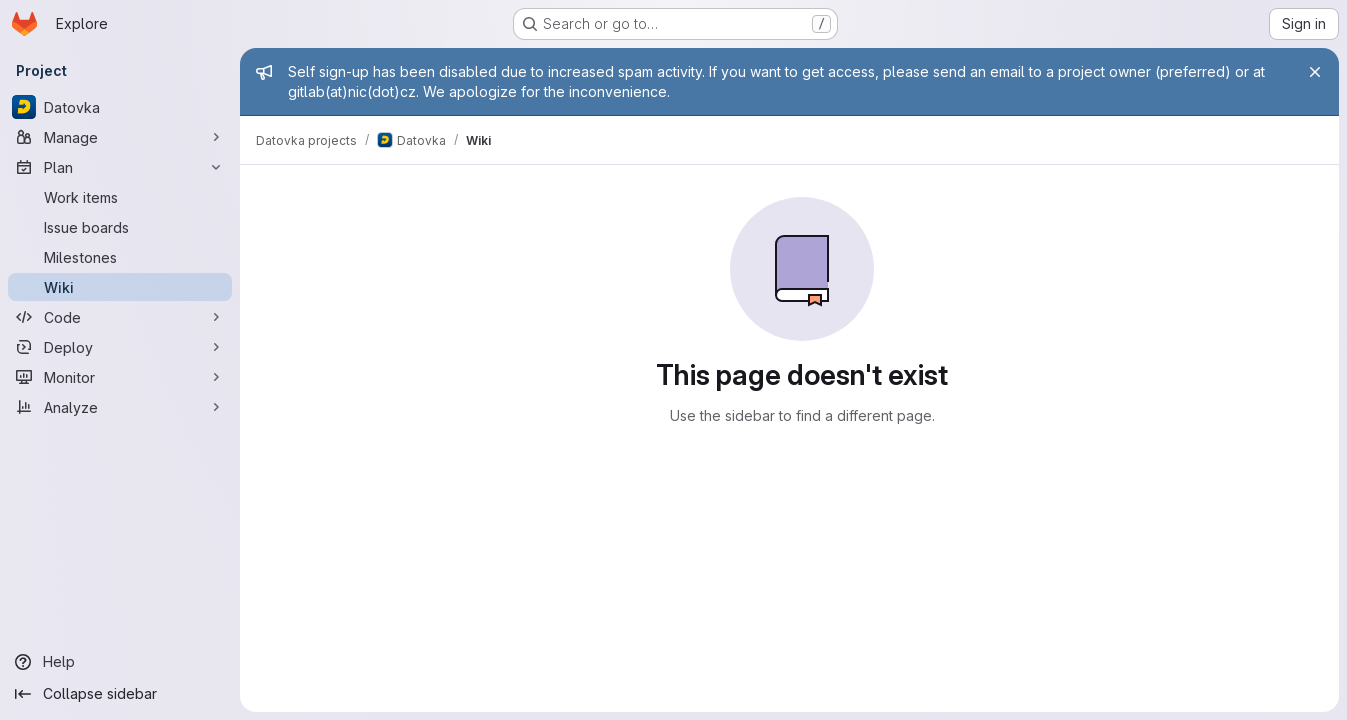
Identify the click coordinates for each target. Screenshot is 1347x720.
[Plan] (120, 167)
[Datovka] (120, 107)
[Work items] (120, 197)
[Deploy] (120, 347)
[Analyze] (120, 407)
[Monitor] (120, 377)
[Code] (120, 317)
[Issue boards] (120, 227)
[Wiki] (120, 287)
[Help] (120, 662)
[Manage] (120, 137)
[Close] (1315, 72)
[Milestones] (120, 257)
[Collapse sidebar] (120, 694)
